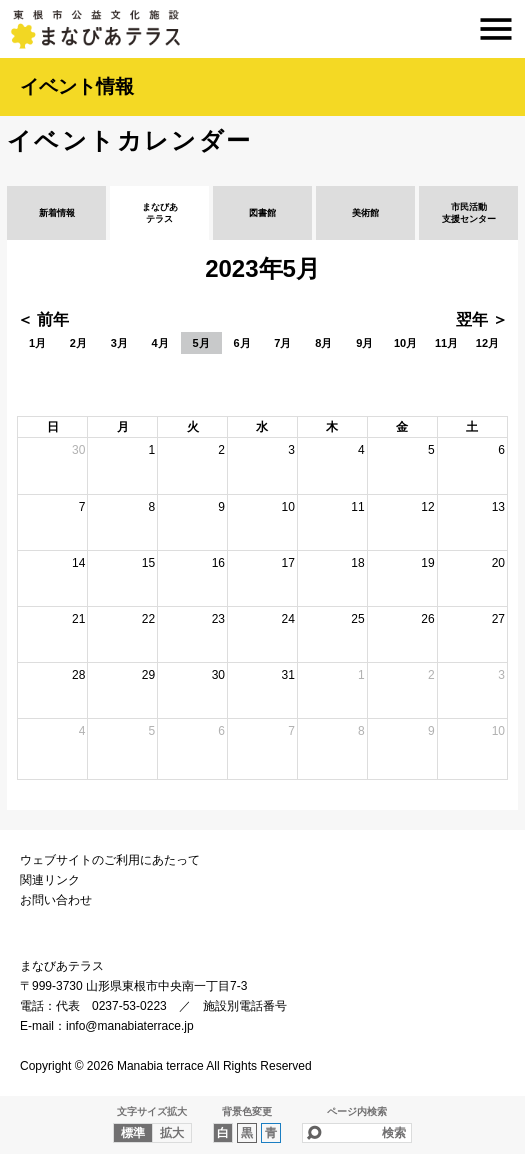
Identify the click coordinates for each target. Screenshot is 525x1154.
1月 (37, 343)
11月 (446, 343)
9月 (364, 343)
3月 (119, 343)
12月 (487, 343)
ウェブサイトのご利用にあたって (110, 860)
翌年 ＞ (482, 319)
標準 (133, 1133)
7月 (282, 343)
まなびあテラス (262, 29)
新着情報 (57, 213)
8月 (323, 343)
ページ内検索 (357, 1111)
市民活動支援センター (469, 213)
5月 (201, 343)
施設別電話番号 (245, 1006)
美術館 (365, 213)
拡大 (172, 1133)
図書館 (262, 213)
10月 (405, 343)
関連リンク (50, 880)
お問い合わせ (56, 900)
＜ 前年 (43, 319)
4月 (160, 343)
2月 (78, 343)
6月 (241, 343)
